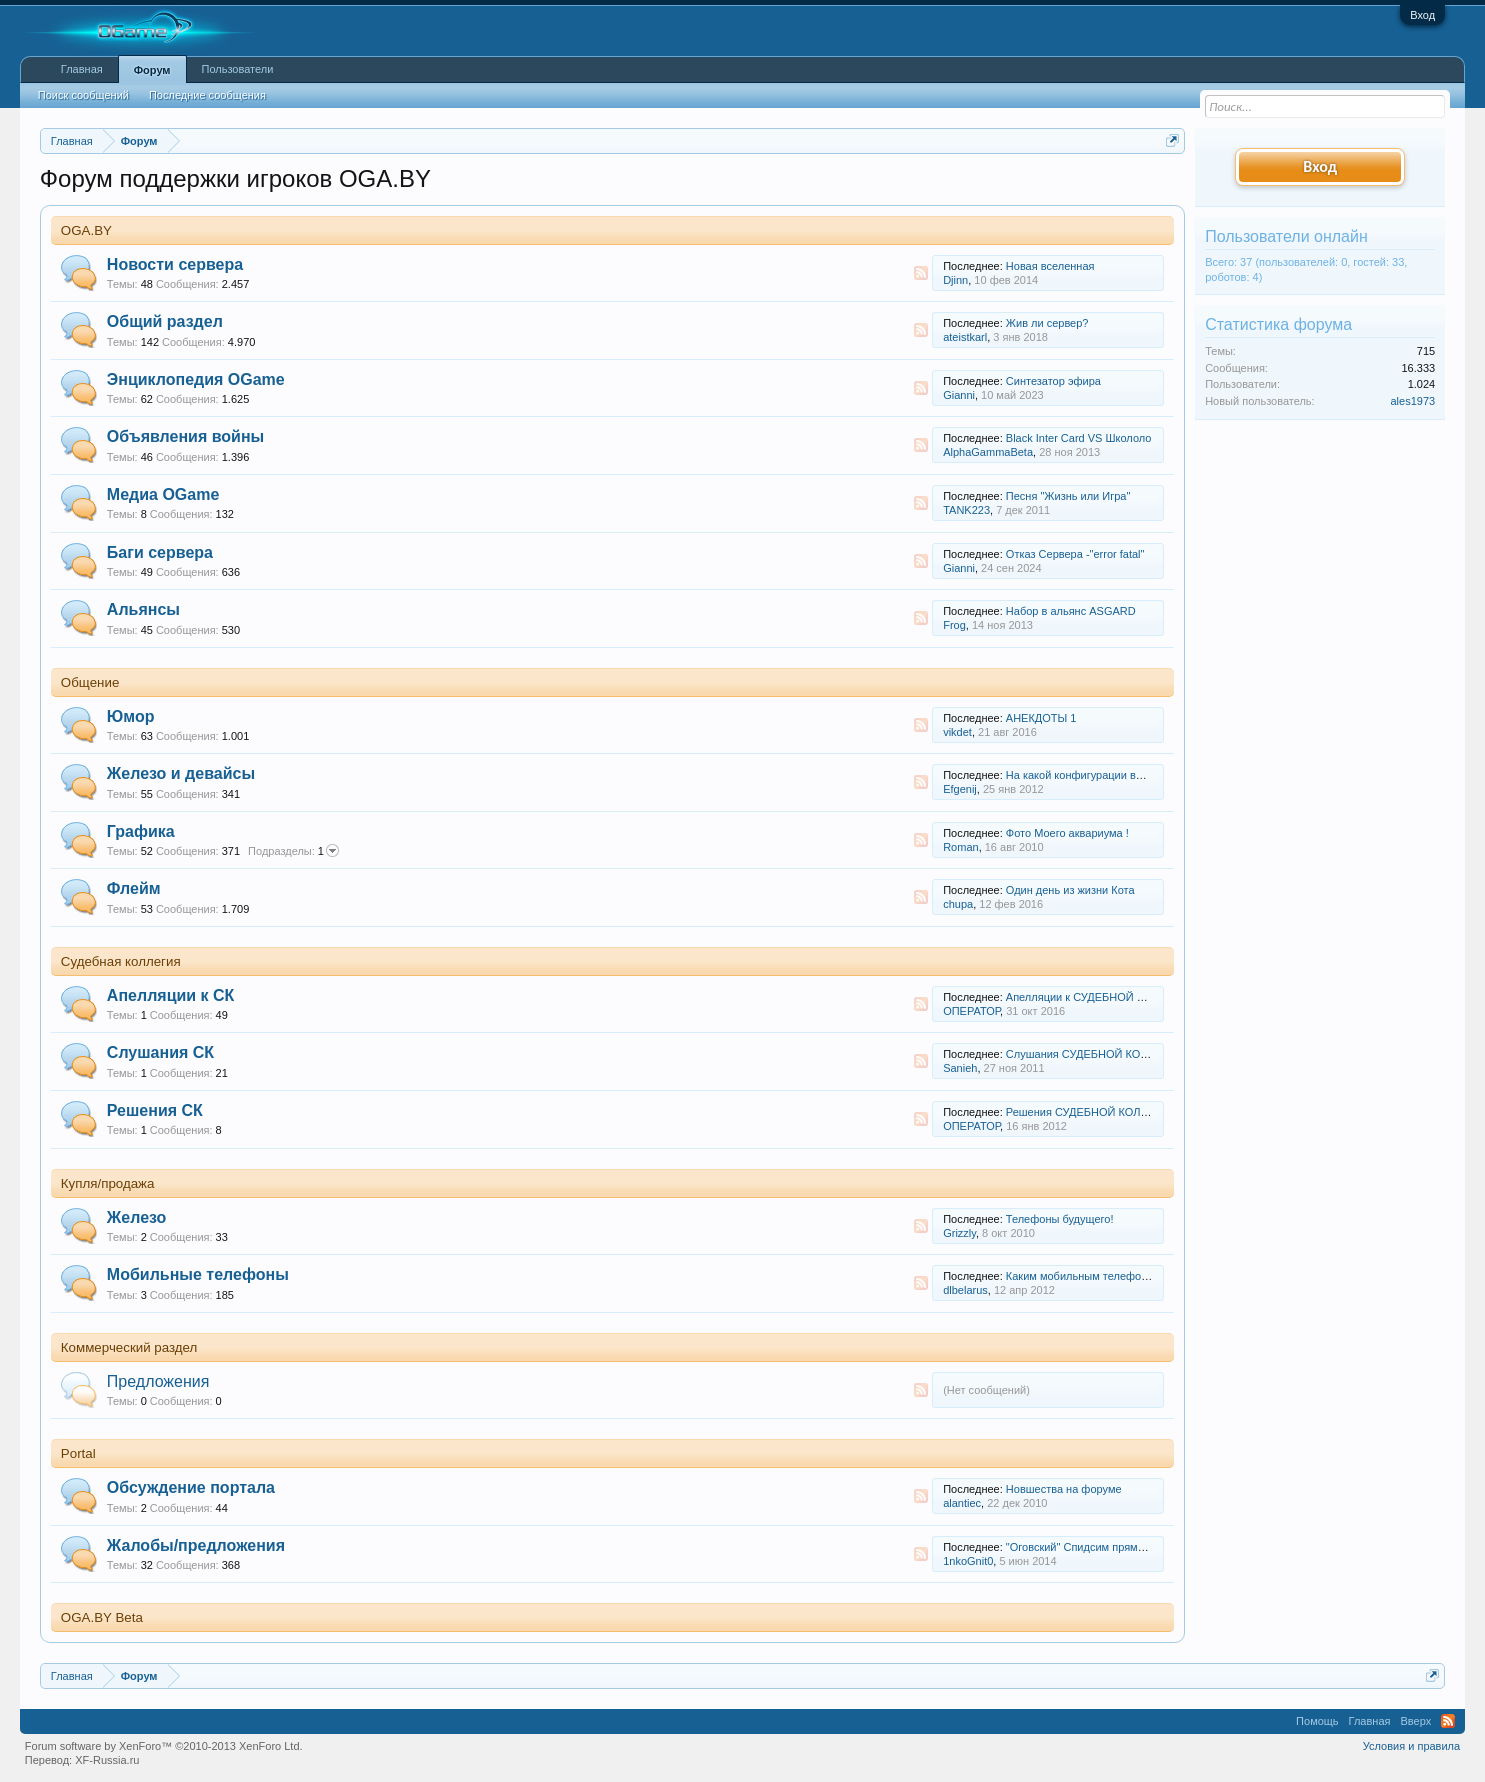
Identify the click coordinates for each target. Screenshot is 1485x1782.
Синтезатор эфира (1053, 381)
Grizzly (959, 1233)
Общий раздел (165, 321)
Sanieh (960, 1068)
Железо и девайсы (181, 773)
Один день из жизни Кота (1070, 890)
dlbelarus (965, 1290)
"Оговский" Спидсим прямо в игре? (1095, 1547)
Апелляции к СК (171, 995)
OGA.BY (86, 230)
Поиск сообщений (83, 95)
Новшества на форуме (1064, 1489)
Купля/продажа (108, 1183)
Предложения (158, 1381)
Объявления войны (185, 436)
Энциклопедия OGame (196, 379)
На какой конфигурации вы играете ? (1100, 775)
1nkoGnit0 (968, 1561)
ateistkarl (965, 337)
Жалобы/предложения (196, 1545)
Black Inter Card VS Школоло (1079, 438)
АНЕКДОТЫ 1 (1041, 718)
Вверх (1415, 1721)
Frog (954, 625)
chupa (958, 904)
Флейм (134, 888)
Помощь (1317, 1721)
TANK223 (966, 510)
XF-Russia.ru (107, 1760)
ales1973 (1413, 401)
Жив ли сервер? (1047, 323)
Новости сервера (175, 264)
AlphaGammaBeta (988, 452)
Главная (82, 69)
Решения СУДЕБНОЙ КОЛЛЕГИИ (1091, 1112)
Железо (137, 1217)
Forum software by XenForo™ (164, 1746)
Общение (90, 682)
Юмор (131, 716)
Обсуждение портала (191, 1487)
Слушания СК (160, 1052)
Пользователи (238, 69)
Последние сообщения (207, 95)
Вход (1422, 15)
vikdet (957, 732)
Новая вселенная (1050, 266)
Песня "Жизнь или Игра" (1068, 496)
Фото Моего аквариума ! (1067, 833)
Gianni (959, 395)
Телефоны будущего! (1060, 1219)
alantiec (962, 1503)
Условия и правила (1411, 1746)
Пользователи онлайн (1286, 236)
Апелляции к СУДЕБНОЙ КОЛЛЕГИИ (1100, 997)
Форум (152, 70)
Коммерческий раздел (129, 1347)
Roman (960, 847)
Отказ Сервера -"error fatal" (1075, 554)
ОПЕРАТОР (971, 1011)
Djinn (955, 280)
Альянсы (143, 609)
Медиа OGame (163, 494)
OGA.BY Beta (102, 1617)
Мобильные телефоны (198, 1274)
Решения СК (155, 1110)
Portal (78, 1453)
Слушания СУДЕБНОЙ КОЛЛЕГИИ (1095, 1054)
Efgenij (960, 789)
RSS (921, 273)
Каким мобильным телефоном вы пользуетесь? (1127, 1276)
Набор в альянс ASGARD (1071, 611)
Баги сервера (160, 552)
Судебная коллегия (121, 961)
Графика (141, 831)
